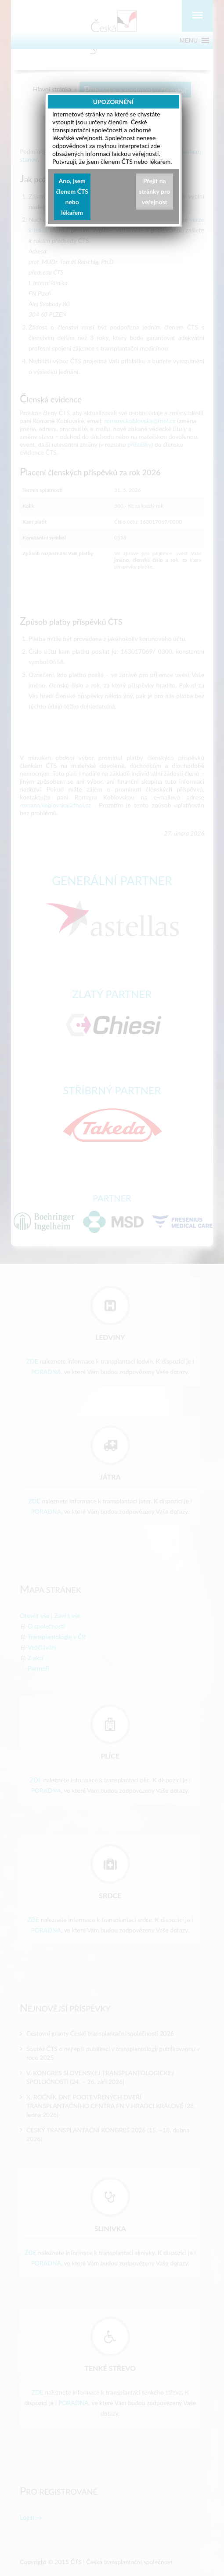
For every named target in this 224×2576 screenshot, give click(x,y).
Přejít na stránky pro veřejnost (154, 191)
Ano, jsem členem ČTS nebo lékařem (72, 196)
